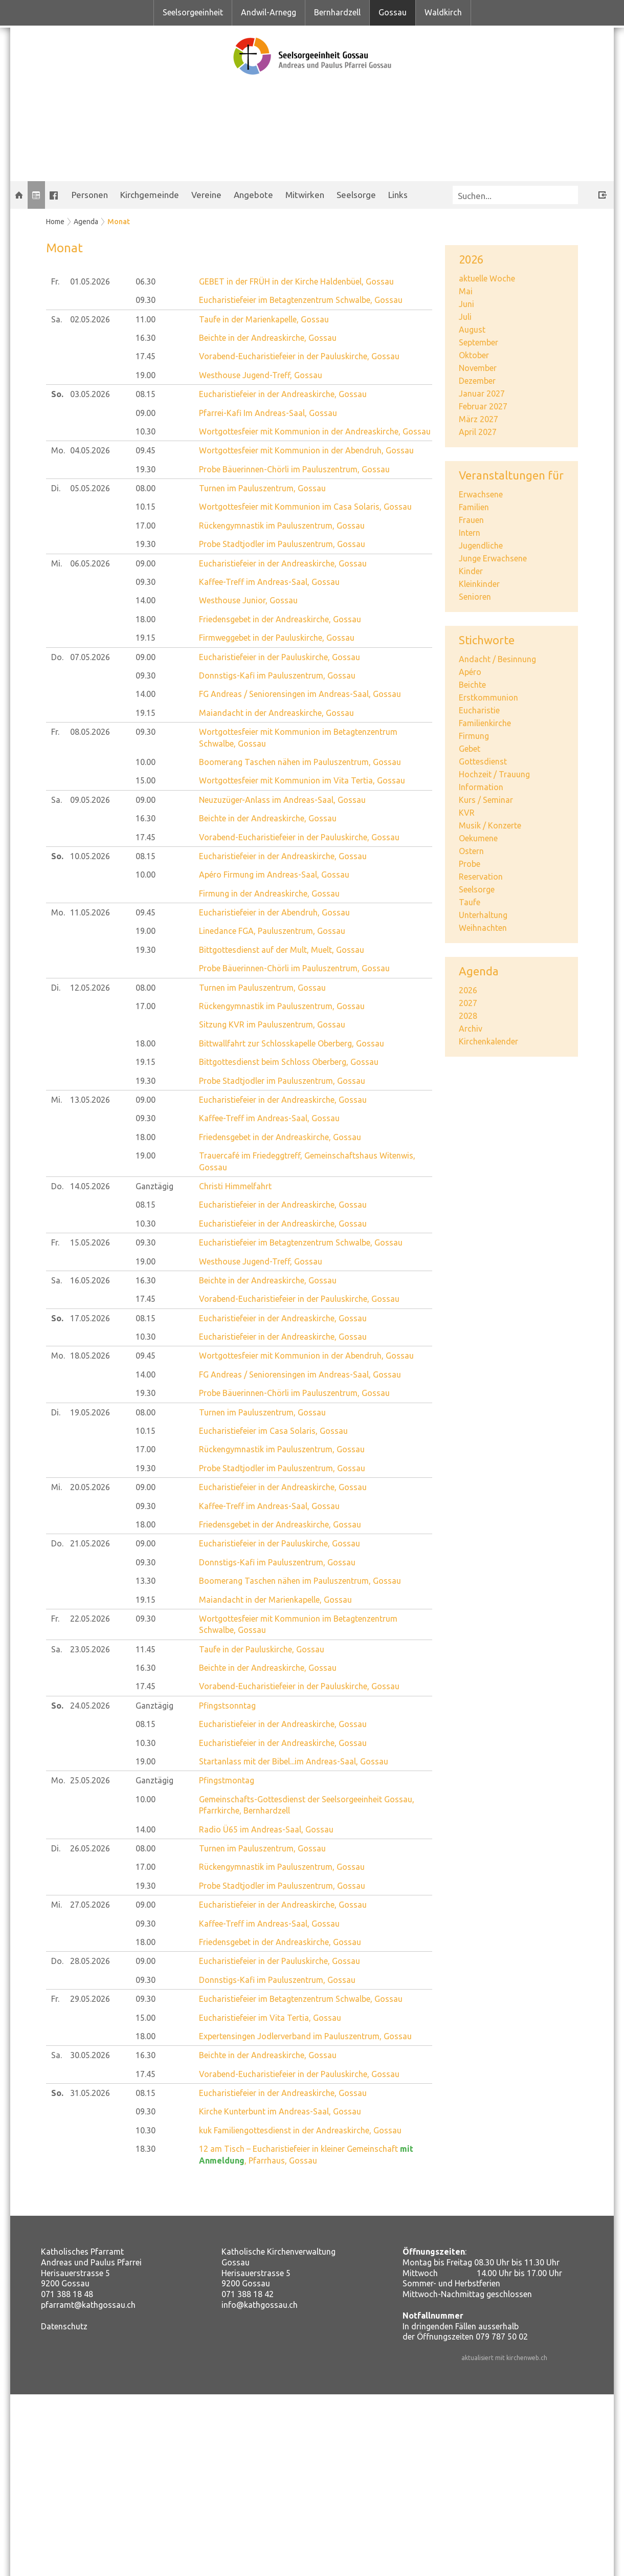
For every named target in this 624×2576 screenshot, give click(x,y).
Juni (466, 304)
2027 (468, 1003)
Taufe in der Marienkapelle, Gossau (264, 319)
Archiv (470, 1028)
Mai (466, 291)
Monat (118, 221)
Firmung (474, 736)
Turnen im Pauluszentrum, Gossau (262, 488)
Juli (465, 317)
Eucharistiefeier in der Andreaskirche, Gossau (283, 394)
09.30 (145, 299)
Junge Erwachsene (493, 558)
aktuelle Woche (487, 278)
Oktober (474, 355)
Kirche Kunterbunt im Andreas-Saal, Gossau (280, 2111)
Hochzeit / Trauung (494, 774)
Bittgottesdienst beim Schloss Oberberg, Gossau (288, 1061)
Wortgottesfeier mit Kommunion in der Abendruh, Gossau (306, 450)
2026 (468, 990)
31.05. (90, 2093)
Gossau (392, 12)
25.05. (90, 1780)
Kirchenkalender (488, 1041)
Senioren (475, 597)
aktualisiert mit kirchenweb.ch (504, 2357)
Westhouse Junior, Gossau (248, 600)
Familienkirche (485, 723)
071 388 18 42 (247, 2294)
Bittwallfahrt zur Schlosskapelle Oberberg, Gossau (291, 1043)
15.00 (145, 780)
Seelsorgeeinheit (193, 12)
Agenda (86, 221)
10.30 (145, 431)
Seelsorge (356, 195)
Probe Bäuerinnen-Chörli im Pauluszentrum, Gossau (294, 469)
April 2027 (478, 432)
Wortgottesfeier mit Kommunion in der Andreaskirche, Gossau (315, 431)
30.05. (90, 2055)
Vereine (206, 195)
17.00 (145, 525)
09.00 (145, 413)
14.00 (145, 600)
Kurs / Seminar (486, 800)
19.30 (145, 469)
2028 (468, 1016)
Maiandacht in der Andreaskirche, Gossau (276, 712)
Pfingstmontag (226, 1780)
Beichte (472, 685)
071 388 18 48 (67, 2294)
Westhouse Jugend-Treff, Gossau (260, 375)
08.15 (145, 394)
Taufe (469, 902)
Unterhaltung (483, 915)
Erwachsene (481, 494)
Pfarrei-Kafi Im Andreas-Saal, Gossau (268, 413)
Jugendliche (481, 545)
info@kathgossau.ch (259, 2304)
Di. (55, 488)
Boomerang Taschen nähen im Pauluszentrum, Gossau (300, 762)
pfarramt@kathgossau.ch (88, 2304)
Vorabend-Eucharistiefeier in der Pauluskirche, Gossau (299, 356)
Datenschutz (64, 2326)
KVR (467, 813)
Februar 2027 (483, 406)
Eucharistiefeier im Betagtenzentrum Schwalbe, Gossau (301, 299)
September (478, 342)
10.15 (145, 506)
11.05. (90, 912)
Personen (90, 195)
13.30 (145, 1580)
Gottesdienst (483, 761)
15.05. (90, 1242)
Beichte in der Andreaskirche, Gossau (268, 337)
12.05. (90, 987)
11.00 (145, 319)
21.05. (90, 1543)
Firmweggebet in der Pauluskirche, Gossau (276, 637)
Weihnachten (483, 928)
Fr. (55, 281)
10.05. (90, 856)
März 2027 (478, 419)
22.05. (90, 1618)
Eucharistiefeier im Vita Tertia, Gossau (270, 2017)
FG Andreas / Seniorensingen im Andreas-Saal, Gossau (300, 693)
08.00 (145, 488)
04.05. (90, 450)
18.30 (145, 2148)
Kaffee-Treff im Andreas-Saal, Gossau (269, 581)
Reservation (481, 876)
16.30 (145, 337)
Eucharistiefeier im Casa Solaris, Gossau (273, 1430)
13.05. (90, 1099)
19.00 (145, 375)
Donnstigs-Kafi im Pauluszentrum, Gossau (277, 675)
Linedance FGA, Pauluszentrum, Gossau (272, 930)
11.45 (145, 1649)
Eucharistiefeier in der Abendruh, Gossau (274, 912)
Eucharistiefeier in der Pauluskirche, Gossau (279, 657)
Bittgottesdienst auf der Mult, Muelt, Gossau (281, 949)
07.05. (90, 657)
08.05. (90, 731)
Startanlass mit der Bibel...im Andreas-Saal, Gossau (293, 1761)
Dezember (477, 381)
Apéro (470, 672)
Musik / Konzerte (490, 825)
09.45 (145, 450)
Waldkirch (443, 12)
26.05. (90, 1848)
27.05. (90, 1904)
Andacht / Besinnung (497, 659)
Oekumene (478, 838)
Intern (469, 533)
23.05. (90, 1649)
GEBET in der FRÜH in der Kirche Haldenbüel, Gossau (296, 281)
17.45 (145, 356)
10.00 (145, 762)
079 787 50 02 (502, 2336)
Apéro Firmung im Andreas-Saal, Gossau (274, 874)
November (478, 368)
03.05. (90, 394)
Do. (57, 657)
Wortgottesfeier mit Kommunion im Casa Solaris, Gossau (305, 506)
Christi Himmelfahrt (235, 1186)
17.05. (90, 1318)
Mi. (56, 563)
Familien (474, 507)
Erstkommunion (488, 697)
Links (398, 195)
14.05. (90, 1186)
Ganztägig (154, 1186)
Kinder (471, 571)
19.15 (145, 637)
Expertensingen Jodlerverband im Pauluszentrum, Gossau (305, 2036)
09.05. (90, 799)
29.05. (90, 1998)
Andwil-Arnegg (268, 12)
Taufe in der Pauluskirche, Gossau (261, 1649)
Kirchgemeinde (149, 195)
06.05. (90, 563)
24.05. (90, 1705)
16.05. (90, 1280)
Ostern (471, 851)
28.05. (90, 1961)
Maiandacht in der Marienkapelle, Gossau (275, 1599)
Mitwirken (304, 195)
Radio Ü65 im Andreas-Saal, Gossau (266, 1829)
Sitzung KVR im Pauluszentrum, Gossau (272, 1024)
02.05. (90, 319)
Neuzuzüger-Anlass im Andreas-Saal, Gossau (282, 799)
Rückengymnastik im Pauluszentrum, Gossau (282, 525)
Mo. (58, 450)
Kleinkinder (479, 584)
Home (55, 221)
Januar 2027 (482, 393)
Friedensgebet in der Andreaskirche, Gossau (280, 619)
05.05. (90, 488)
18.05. (90, 1355)
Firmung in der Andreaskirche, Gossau (269, 893)
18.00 (145, 619)
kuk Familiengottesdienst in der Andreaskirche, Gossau (300, 2130)
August (472, 329)
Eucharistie (479, 710)
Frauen (471, 520)
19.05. (90, 1412)
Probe (469, 864)
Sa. (56, 319)
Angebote (253, 195)
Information (481, 787)
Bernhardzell (337, 12)
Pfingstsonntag (227, 1705)
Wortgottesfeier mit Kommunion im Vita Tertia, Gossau (302, 780)
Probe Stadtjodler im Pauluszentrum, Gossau (282, 544)
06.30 (145, 281)
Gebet (469, 749)
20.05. (90, 1487)
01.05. (90, 281)
